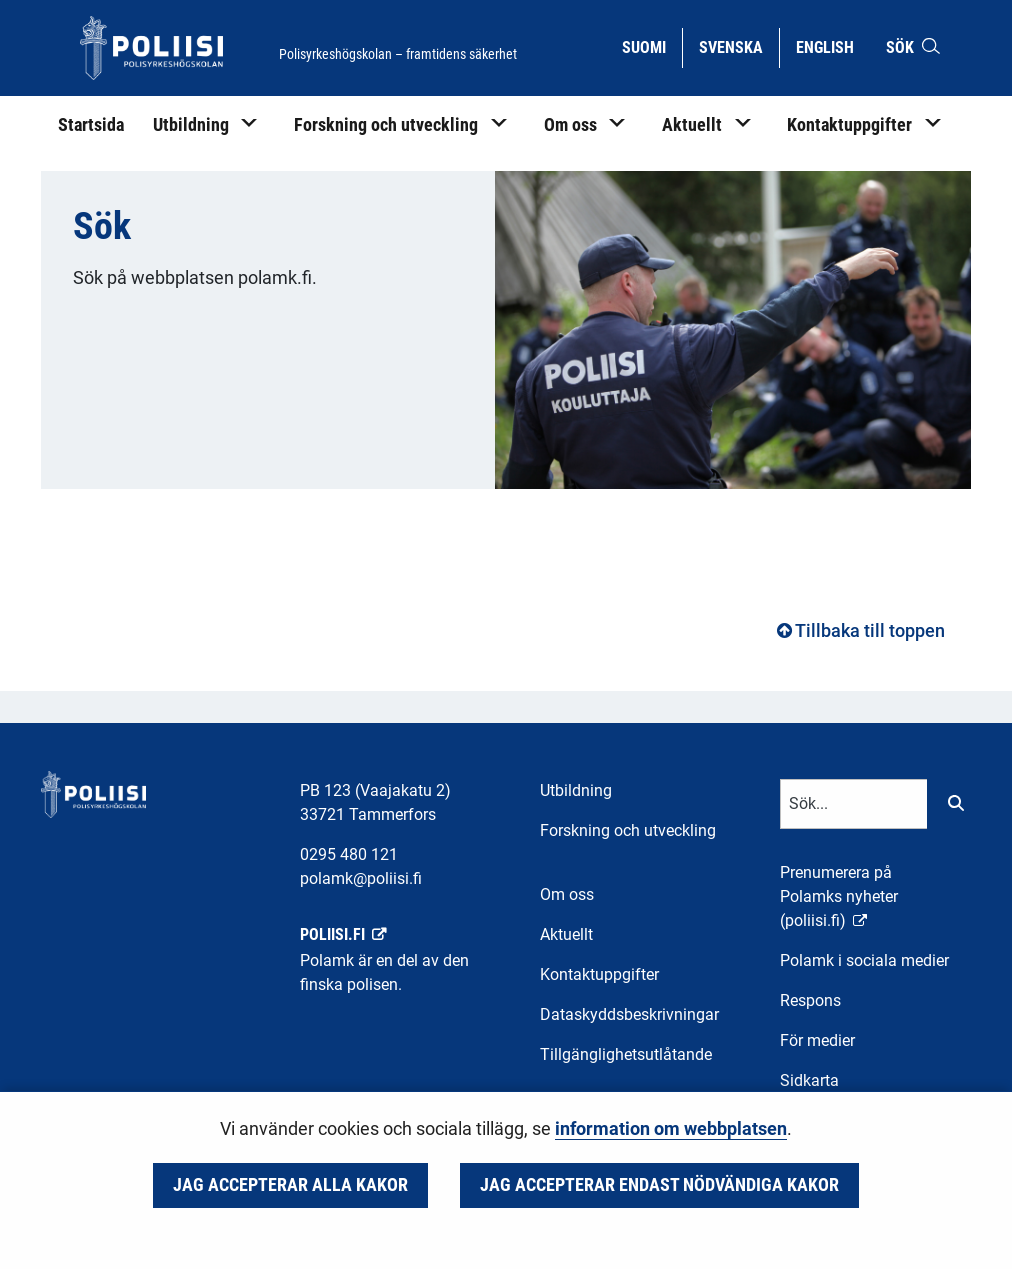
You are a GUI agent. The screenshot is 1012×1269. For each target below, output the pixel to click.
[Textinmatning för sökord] (854, 804)
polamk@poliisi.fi (361, 878)
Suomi (651, 46)
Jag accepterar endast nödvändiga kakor (659, 1185)
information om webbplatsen (671, 1129)
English (832, 46)
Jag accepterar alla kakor (290, 1185)
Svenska (738, 46)
